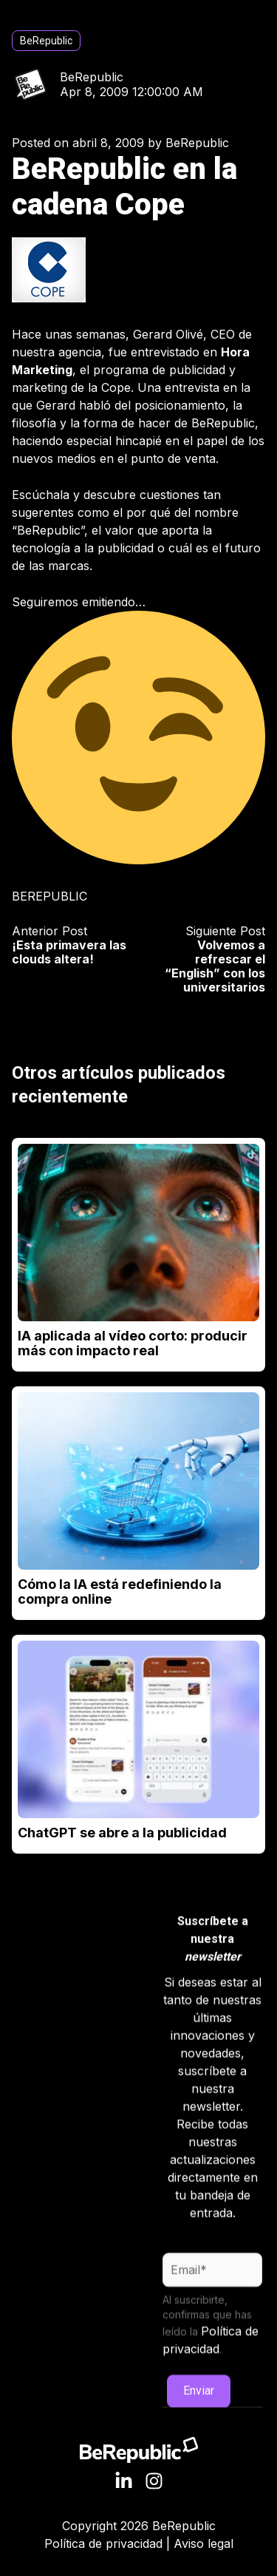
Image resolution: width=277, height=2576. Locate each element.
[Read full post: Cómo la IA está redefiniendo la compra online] (138, 1481)
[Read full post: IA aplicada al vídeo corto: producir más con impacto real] (138, 1232)
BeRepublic (46, 41)
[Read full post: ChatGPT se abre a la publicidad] (138, 1729)
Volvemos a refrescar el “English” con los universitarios (215, 966)
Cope (116, 387)
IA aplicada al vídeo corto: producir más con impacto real (132, 1343)
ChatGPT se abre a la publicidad (122, 1832)
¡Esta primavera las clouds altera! (69, 952)
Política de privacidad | (109, 2543)
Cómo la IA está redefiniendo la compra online (120, 1591)
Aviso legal (203, 2543)
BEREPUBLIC (49, 896)
